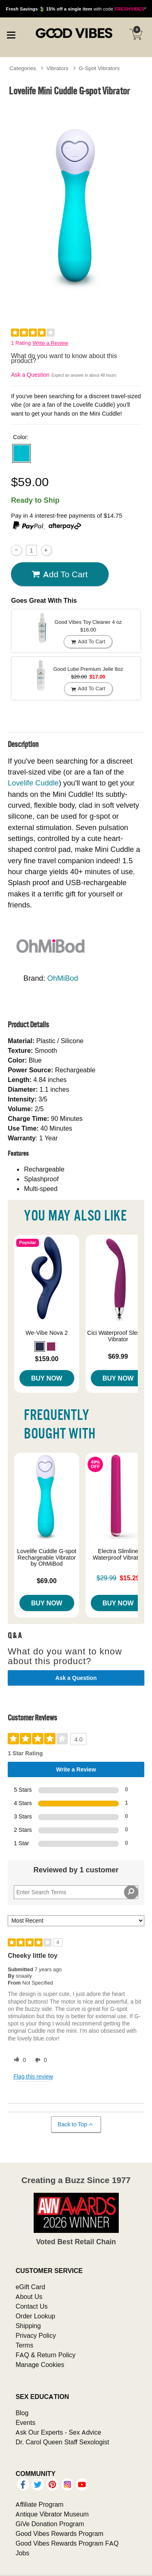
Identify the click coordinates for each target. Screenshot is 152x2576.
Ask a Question (30, 374)
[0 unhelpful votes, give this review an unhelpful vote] (39, 2060)
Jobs (22, 2553)
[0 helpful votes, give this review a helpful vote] (18, 2060)
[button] (21, 453)
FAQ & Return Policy (45, 2355)
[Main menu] (11, 34)
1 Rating (20, 343)
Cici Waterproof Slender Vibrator (118, 1336)
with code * (76, 9)
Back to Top (76, 2124)
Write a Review (50, 343)
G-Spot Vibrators (99, 68)
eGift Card (30, 2287)
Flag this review (33, 2076)
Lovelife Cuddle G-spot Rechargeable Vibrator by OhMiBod (46, 1557)
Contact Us (31, 2306)
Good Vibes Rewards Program (59, 2533)
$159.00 (46, 1359)
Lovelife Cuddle (33, 783)
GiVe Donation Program (49, 2524)
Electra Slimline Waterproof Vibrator (118, 1554)
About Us (28, 2296)
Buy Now (46, 1378)
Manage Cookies (39, 2364)
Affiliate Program (39, 2504)
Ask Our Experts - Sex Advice (58, 2432)
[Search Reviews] (76, 1892)
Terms (24, 2345)
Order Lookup (35, 2316)
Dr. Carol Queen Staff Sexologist (62, 2442)
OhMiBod (62, 978)
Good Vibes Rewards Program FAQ (66, 2543)
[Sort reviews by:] (76, 1920)
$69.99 (118, 1356)
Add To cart (60, 574)
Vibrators (58, 68)
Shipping (28, 2326)
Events (25, 2422)
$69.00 (47, 1581)
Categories (22, 68)
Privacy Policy (35, 2335)
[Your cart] (135, 34)
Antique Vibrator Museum (52, 2514)
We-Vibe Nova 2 (47, 1332)
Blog (21, 2413)
